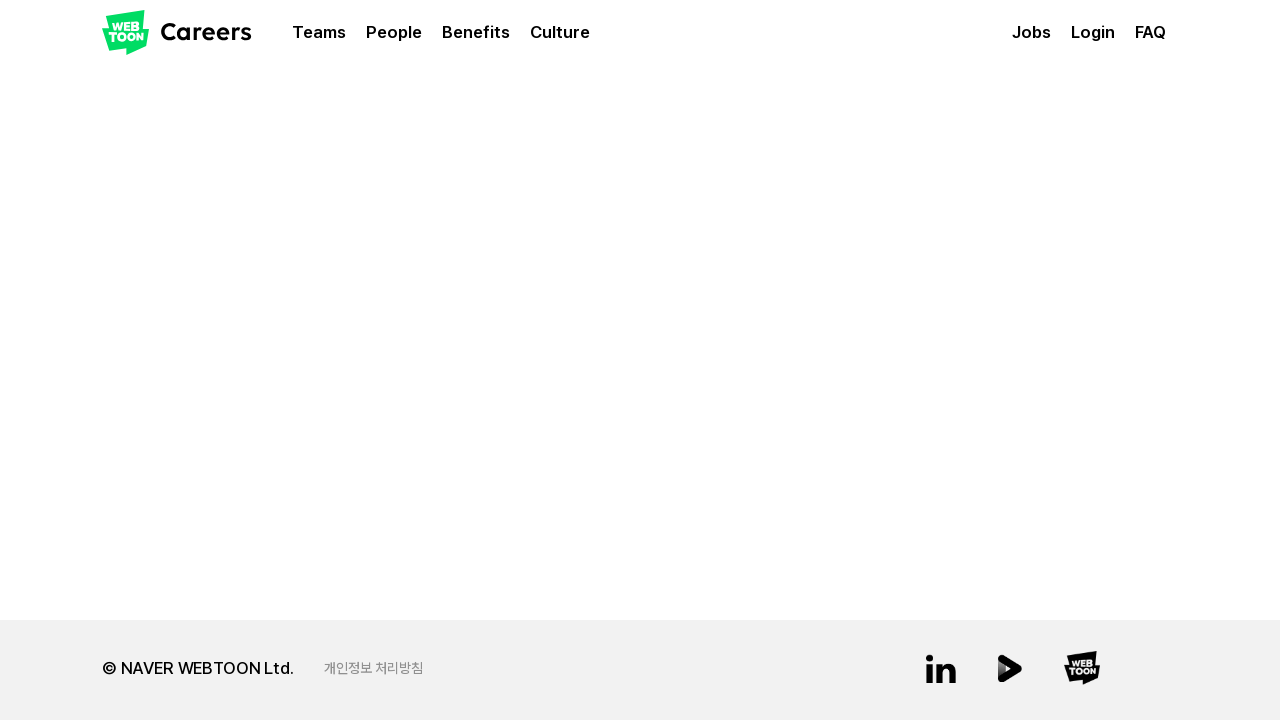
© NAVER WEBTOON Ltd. (198, 668)
